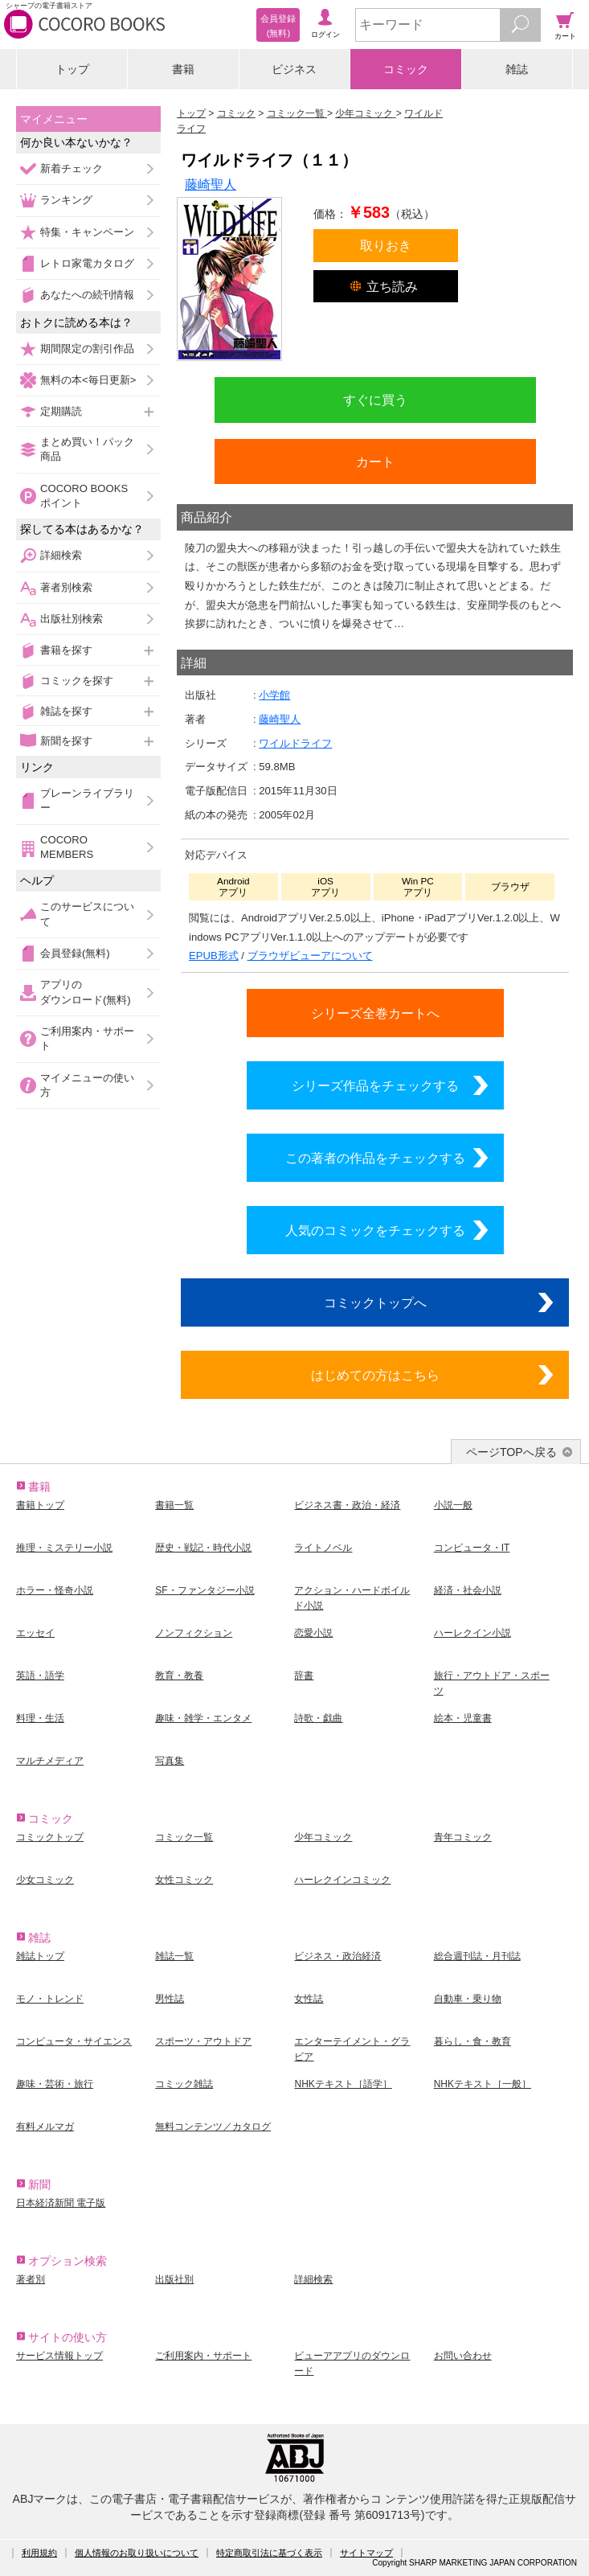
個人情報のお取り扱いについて (136, 2553)
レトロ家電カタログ (87, 263)
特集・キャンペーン (87, 232)
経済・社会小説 (467, 1590)
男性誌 (169, 1998)
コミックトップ (50, 1837)
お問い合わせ (463, 2355)
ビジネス (294, 69)
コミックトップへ (375, 1302)
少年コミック (323, 1837)
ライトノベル (323, 1547)
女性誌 (308, 1998)
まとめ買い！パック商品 (87, 449)
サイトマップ (366, 2553)
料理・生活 (40, 1718)
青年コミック (463, 1837)
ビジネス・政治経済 (337, 1956)
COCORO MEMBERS (66, 847)
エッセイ (35, 1633)
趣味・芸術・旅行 (54, 2084)
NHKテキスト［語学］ (342, 2084)
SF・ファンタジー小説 (204, 1590)
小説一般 (453, 1505)
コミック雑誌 (184, 2084)
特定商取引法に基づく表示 (269, 2553)
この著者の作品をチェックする (375, 1158)
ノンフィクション (193, 1633)
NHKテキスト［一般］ (482, 2084)
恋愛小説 (313, 1633)
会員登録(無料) (75, 953)
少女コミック (45, 1879)
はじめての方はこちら (375, 1375)
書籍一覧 (174, 1505)
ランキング (66, 200)
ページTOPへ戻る (511, 1452)
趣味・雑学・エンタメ (203, 1718)
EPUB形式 (214, 956)
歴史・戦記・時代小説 (203, 1547)
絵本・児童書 (463, 1718)
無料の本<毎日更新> (88, 380)
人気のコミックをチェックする (375, 1230)
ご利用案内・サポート (87, 1038)
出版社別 (174, 2279)
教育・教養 (179, 1675)
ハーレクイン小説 (472, 1633)
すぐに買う (375, 399)
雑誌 (516, 69)
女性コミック (184, 1879)
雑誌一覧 (174, 1956)
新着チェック (71, 168)
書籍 (183, 69)
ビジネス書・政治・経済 (347, 1505)
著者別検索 (66, 587)
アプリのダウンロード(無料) (85, 991)
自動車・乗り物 (467, 1998)
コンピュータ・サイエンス (74, 2041)
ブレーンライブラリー (87, 800)
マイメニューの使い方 (87, 1085)
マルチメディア (50, 1760)
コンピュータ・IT (472, 1547)
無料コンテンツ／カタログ (213, 2126)
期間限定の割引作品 (87, 349)
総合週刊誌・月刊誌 (477, 1956)
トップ (72, 69)
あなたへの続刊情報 (87, 295)
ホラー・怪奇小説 (54, 1590)
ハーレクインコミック (342, 1879)
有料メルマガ (45, 2126)
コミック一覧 (184, 1837)
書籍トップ (40, 1505)
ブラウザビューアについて (310, 956)
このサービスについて (87, 913)
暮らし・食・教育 (472, 2041)
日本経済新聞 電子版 (60, 2203)
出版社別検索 (71, 619)
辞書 (303, 1675)
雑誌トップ (40, 1956)
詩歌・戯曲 (318, 1718)
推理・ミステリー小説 (64, 1547)
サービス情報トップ (59, 2355)
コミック (405, 69)
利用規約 (39, 2553)
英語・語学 (40, 1675)
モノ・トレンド (50, 1998)
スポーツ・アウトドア (203, 2041)
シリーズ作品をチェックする (375, 1085)
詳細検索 (61, 555)
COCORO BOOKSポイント (84, 495)
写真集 (169, 1760)
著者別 (30, 2279)
